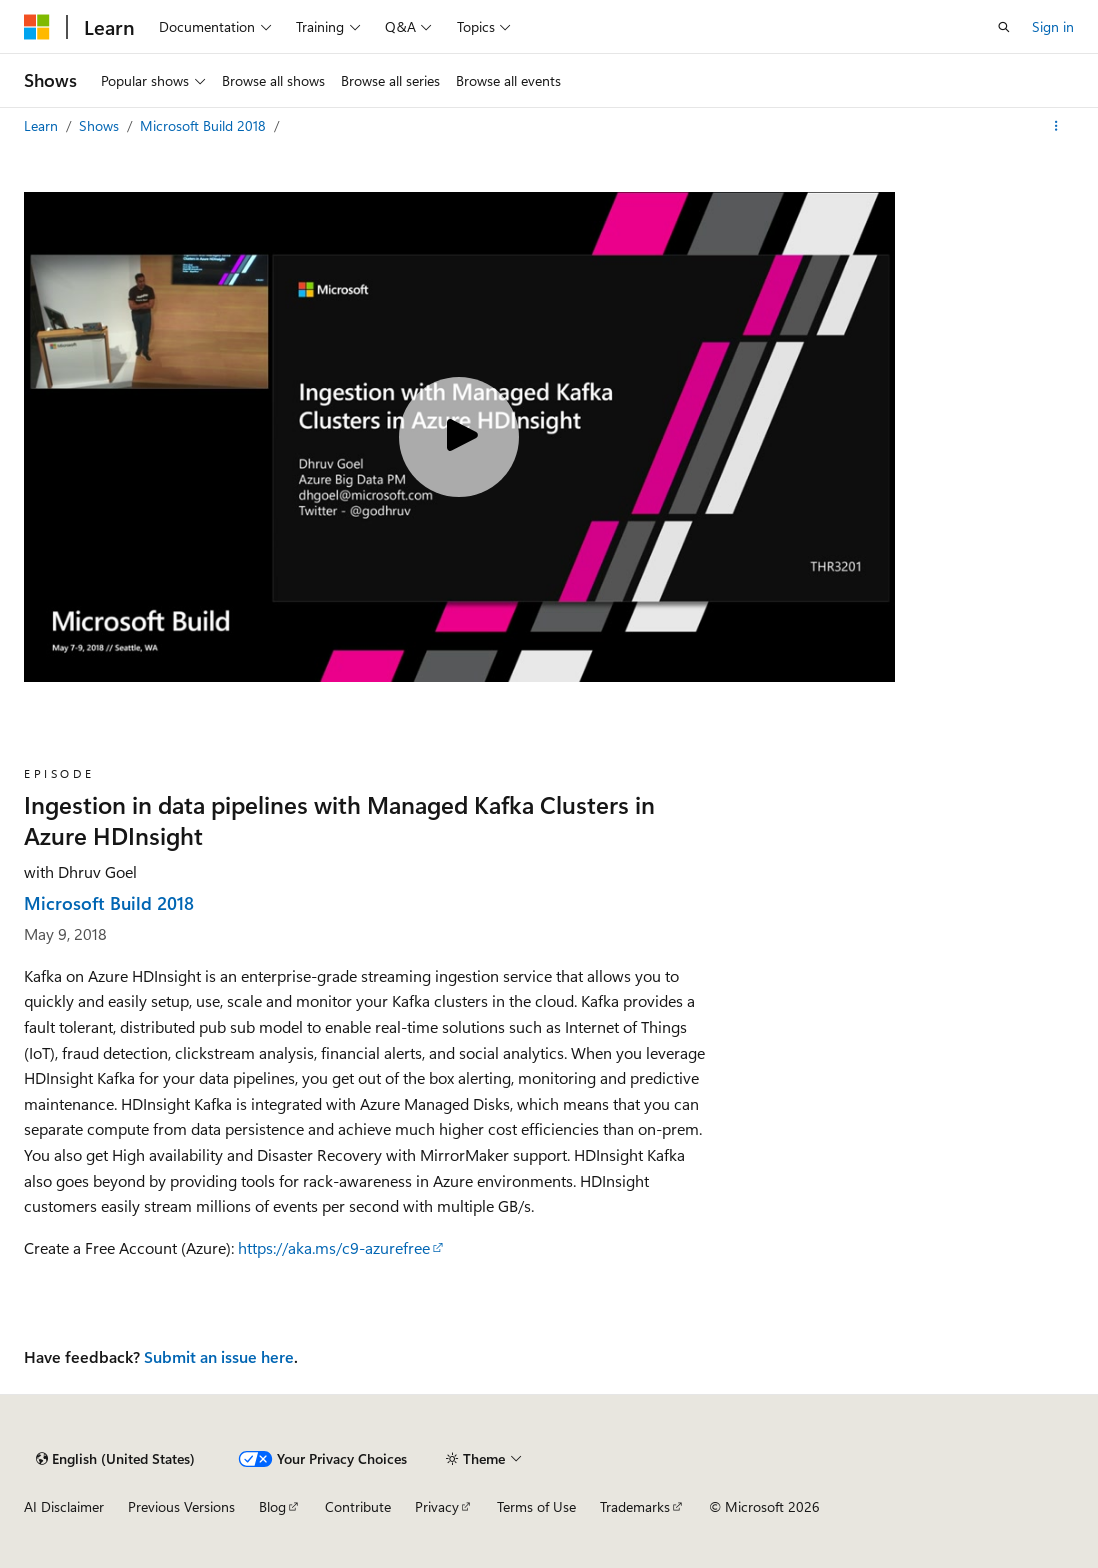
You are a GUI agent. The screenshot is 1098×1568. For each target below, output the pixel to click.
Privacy (437, 1506)
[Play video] (459, 437)
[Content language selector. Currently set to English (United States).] (115, 1459)
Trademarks (635, 1506)
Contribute (358, 1506)
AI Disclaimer (64, 1506)
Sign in (1053, 26)
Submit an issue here (219, 1356)
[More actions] (1056, 126)
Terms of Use (536, 1506)
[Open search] (1004, 27)
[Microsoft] (37, 27)
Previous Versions (181, 1506)
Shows (101, 125)
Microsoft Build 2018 (205, 125)
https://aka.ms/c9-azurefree (334, 1247)
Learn (43, 125)
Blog (272, 1506)
